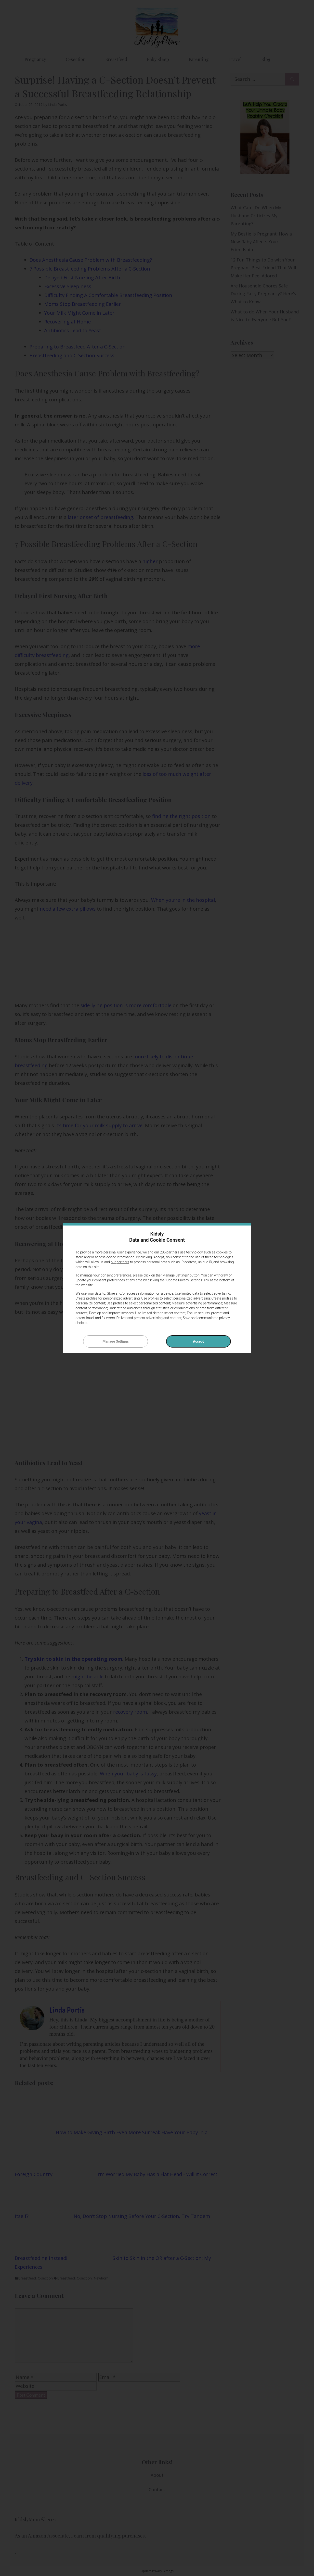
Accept (198, 1341)
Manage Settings (116, 1341)
